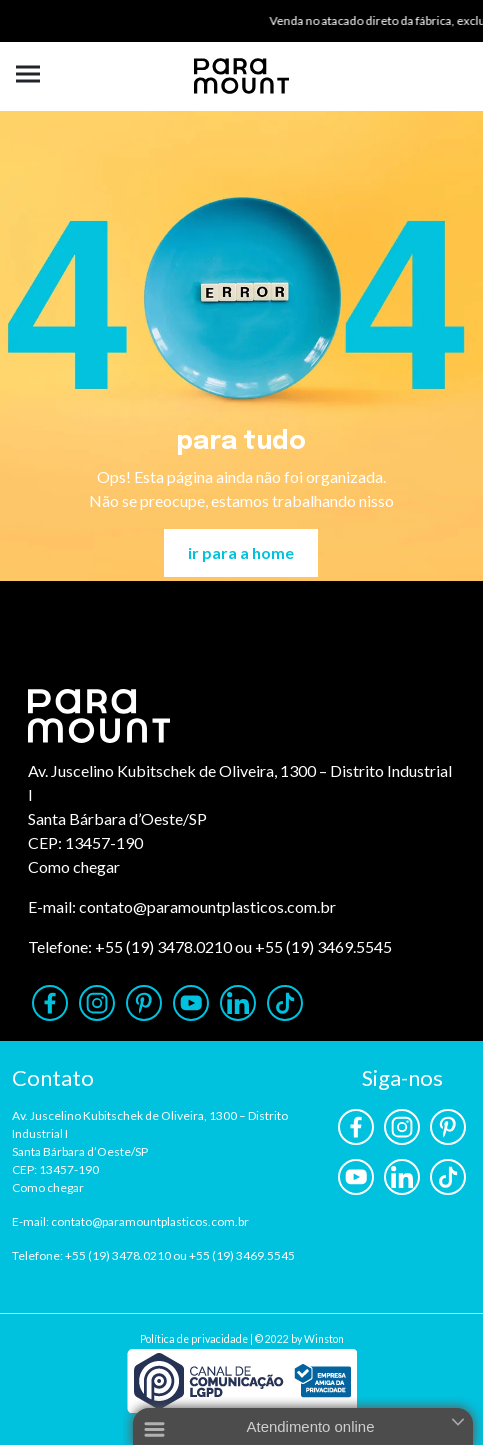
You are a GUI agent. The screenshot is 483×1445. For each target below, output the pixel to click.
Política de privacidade (194, 1339)
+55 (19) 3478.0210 (163, 946)
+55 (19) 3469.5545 (323, 946)
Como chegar (74, 866)
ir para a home (241, 552)
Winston (324, 1339)
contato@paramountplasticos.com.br (207, 906)
